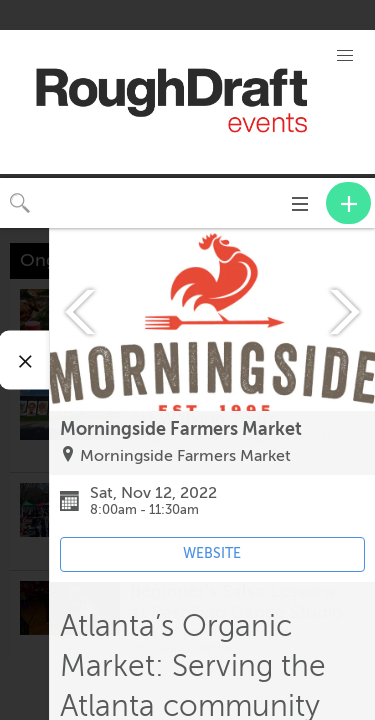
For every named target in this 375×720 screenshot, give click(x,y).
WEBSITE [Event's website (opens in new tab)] (212, 553)
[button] (344, 56)
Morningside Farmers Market (185, 456)
